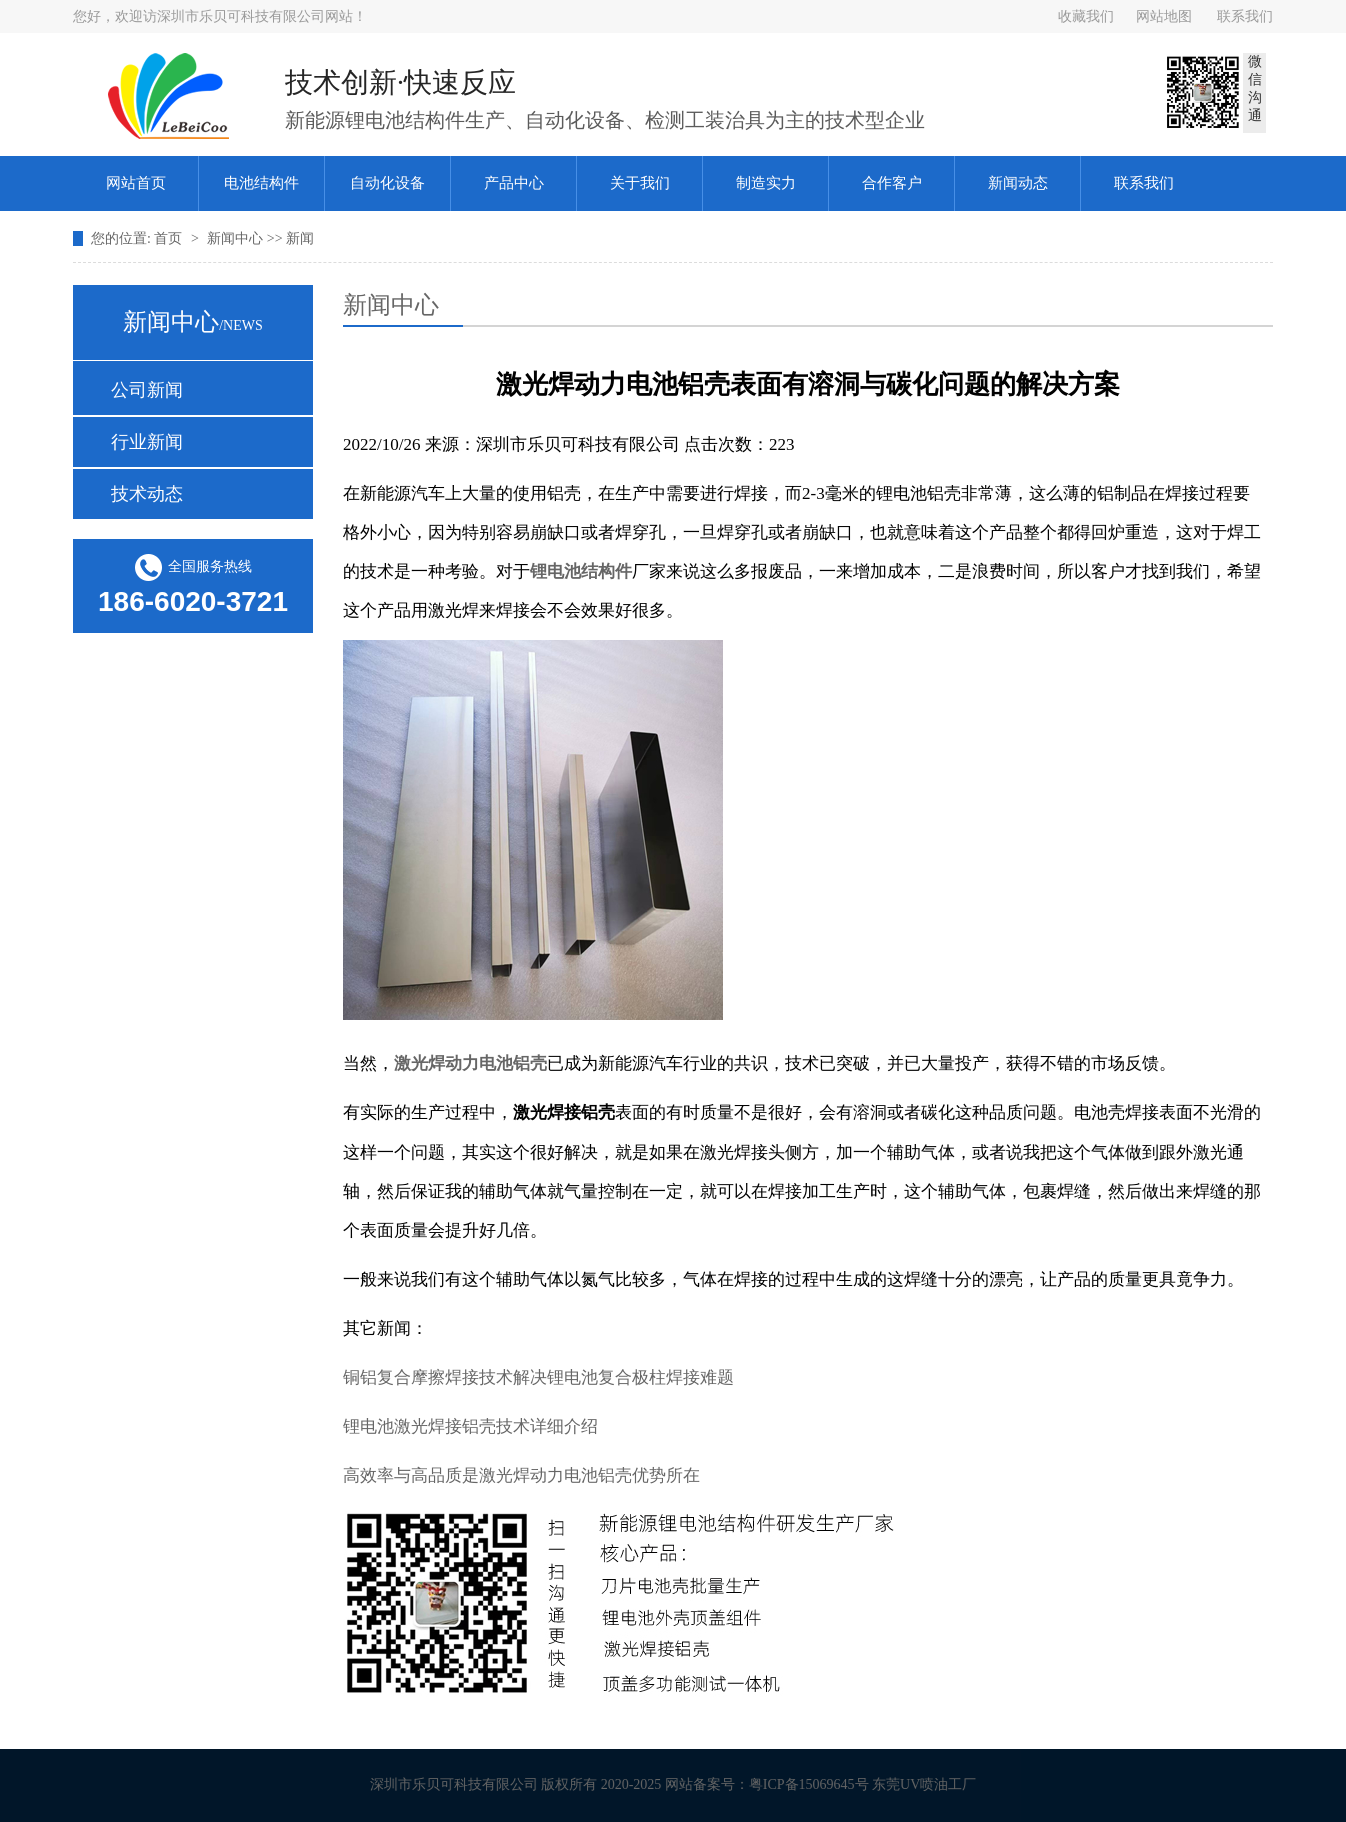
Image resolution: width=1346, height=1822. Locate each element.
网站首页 (136, 183)
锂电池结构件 (581, 571)
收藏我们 (1086, 16)
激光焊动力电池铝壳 (470, 1063)
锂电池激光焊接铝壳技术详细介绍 (470, 1426)
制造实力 (766, 183)
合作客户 (892, 183)
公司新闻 (147, 390)
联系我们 (1245, 16)
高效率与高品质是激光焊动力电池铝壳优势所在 (521, 1475)
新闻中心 (237, 238)
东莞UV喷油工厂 (932, 1784)
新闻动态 (1018, 183)
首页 (170, 238)
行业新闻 (147, 442)
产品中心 (514, 183)
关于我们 (640, 183)
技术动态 (147, 494)
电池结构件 (261, 183)
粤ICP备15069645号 (817, 1784)
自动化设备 (387, 183)
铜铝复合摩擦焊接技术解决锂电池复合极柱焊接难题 (538, 1377)
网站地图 (1164, 16)
